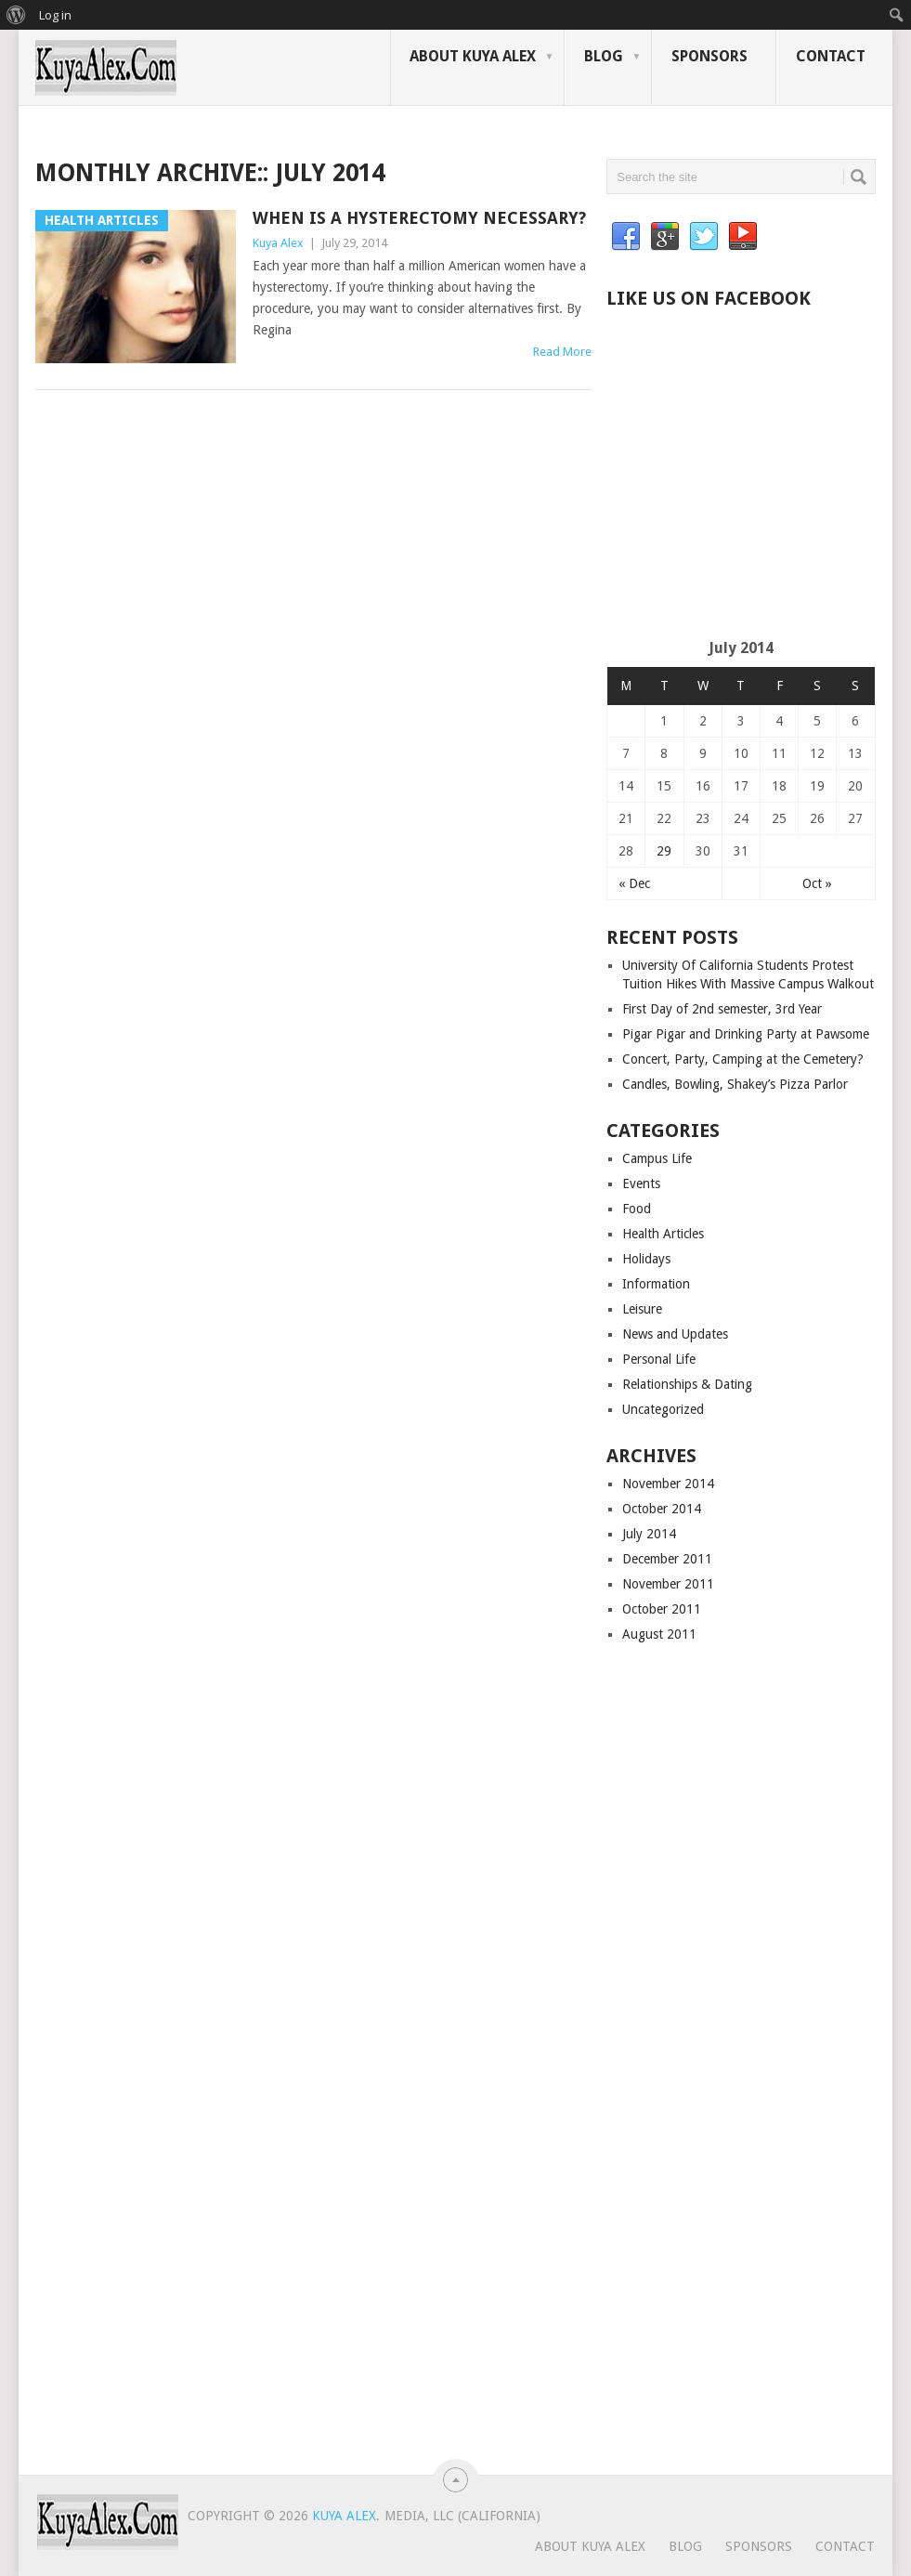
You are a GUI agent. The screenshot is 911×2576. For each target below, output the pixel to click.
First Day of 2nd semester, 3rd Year (722, 1008)
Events (641, 1183)
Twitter (704, 237)
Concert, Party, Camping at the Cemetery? (743, 1059)
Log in (55, 15)
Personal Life (659, 1359)
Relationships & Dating (687, 1384)
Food (636, 1208)
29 (664, 850)
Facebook (626, 237)
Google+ (665, 237)
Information (656, 1283)
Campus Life (657, 1158)
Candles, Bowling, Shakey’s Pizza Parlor (735, 1084)
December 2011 (667, 1558)
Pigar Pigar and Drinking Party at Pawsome (745, 1033)
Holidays (646, 1258)
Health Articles (663, 1233)
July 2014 (649, 1533)
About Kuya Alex (473, 56)
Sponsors (709, 56)
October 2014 (661, 1508)
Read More (562, 352)
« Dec (634, 883)
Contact (830, 56)
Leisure (642, 1308)
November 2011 (668, 1583)
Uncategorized (663, 1409)
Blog (603, 56)
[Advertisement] (758, 490)
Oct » (817, 883)
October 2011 (661, 1609)
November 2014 (668, 1483)
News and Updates (675, 1334)
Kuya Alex (278, 243)
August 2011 (659, 1634)
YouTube (743, 237)
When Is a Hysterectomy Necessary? (419, 218)
